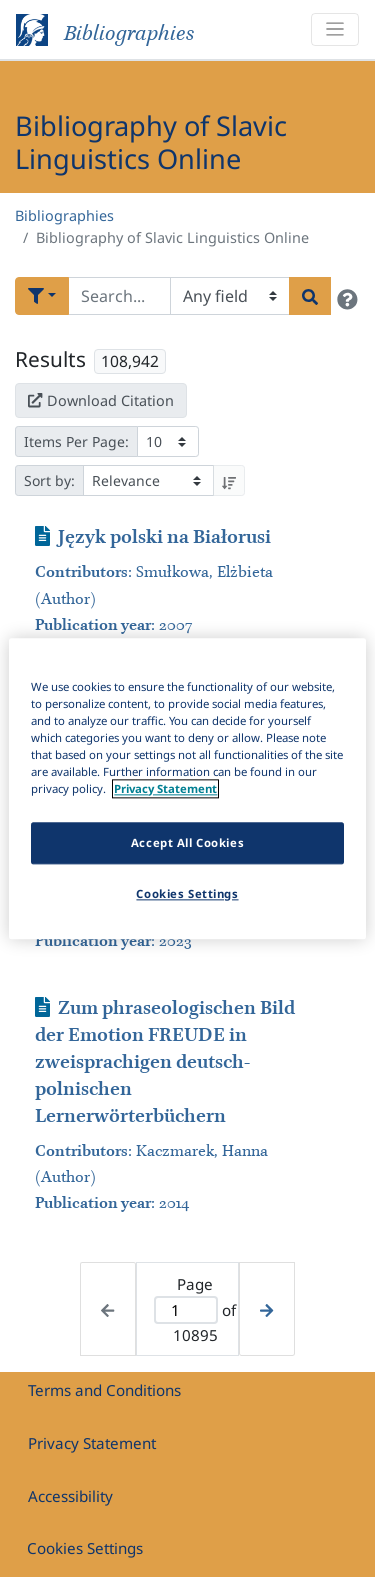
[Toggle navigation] (335, 29)
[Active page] (186, 1310)
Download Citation (101, 400)
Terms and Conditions (104, 1390)
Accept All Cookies (187, 842)
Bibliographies (64, 215)
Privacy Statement (92, 1443)
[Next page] (266, 1308)
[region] (187, 788)
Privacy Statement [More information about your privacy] (165, 788)
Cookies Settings (85, 1548)
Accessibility (70, 1496)
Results (50, 359)
